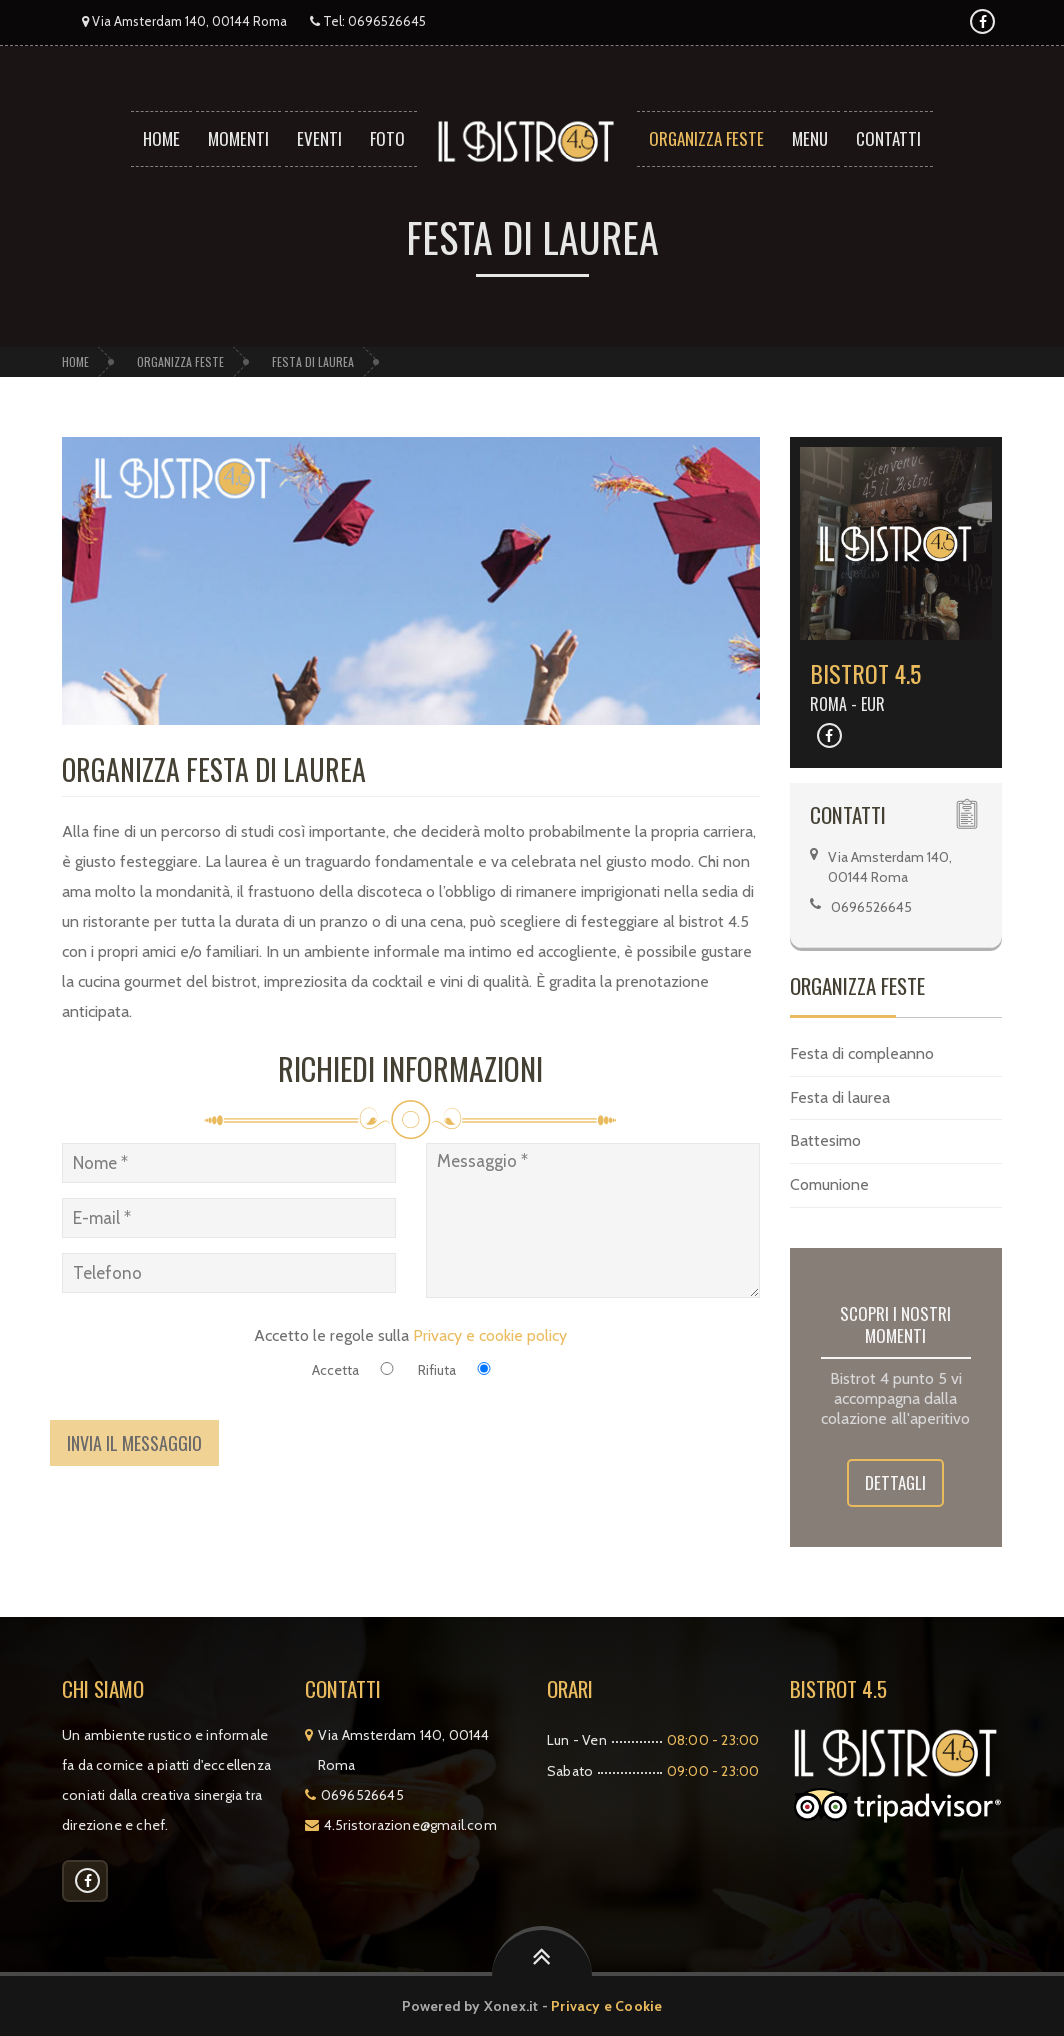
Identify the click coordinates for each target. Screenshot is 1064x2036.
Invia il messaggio (134, 1443)
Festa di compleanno (862, 1053)
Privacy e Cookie (606, 2006)
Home (161, 138)
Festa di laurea (313, 361)
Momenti (238, 138)
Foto (387, 138)
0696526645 (387, 21)
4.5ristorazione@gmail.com (410, 1825)
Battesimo (825, 1140)
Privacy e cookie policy (490, 1335)
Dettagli (895, 1482)
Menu (810, 138)
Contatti (888, 138)
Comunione (829, 1184)
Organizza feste (706, 138)
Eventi (319, 138)
